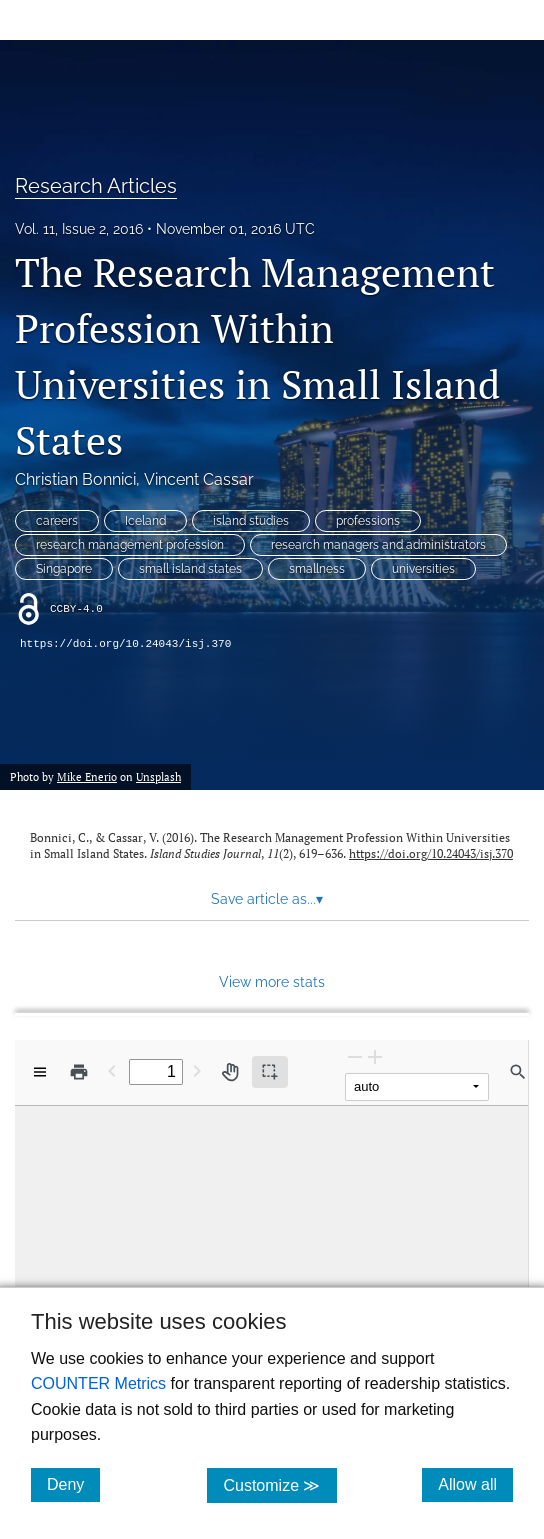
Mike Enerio (87, 777)
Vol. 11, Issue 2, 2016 (79, 229)
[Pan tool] (230, 1072)
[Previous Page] (112, 1070)
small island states (190, 569)
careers (57, 521)
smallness (317, 569)
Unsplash (158, 777)
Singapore (64, 569)
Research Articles (96, 186)
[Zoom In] (375, 1056)
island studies (251, 521)
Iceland (145, 521)
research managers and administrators (378, 545)
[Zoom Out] (355, 1056)
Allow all (475, 1484)
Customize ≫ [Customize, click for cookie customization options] (279, 1484)
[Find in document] (518, 1072)
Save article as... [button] (267, 899)
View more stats (272, 981)
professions (368, 521)
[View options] (40, 1072)
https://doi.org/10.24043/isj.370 (125, 644)
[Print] (79, 1072)
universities (423, 569)
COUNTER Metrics (98, 1383)
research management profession (130, 545)
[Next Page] (197, 1070)
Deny (73, 1484)
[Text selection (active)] (270, 1072)
